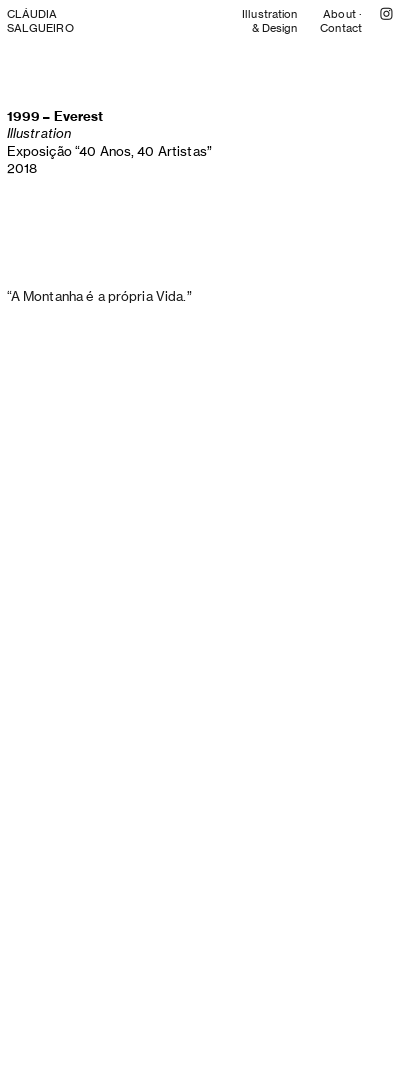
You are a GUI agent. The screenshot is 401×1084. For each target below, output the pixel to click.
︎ (386, 14)
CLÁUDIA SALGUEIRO (40, 21)
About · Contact (341, 21)
